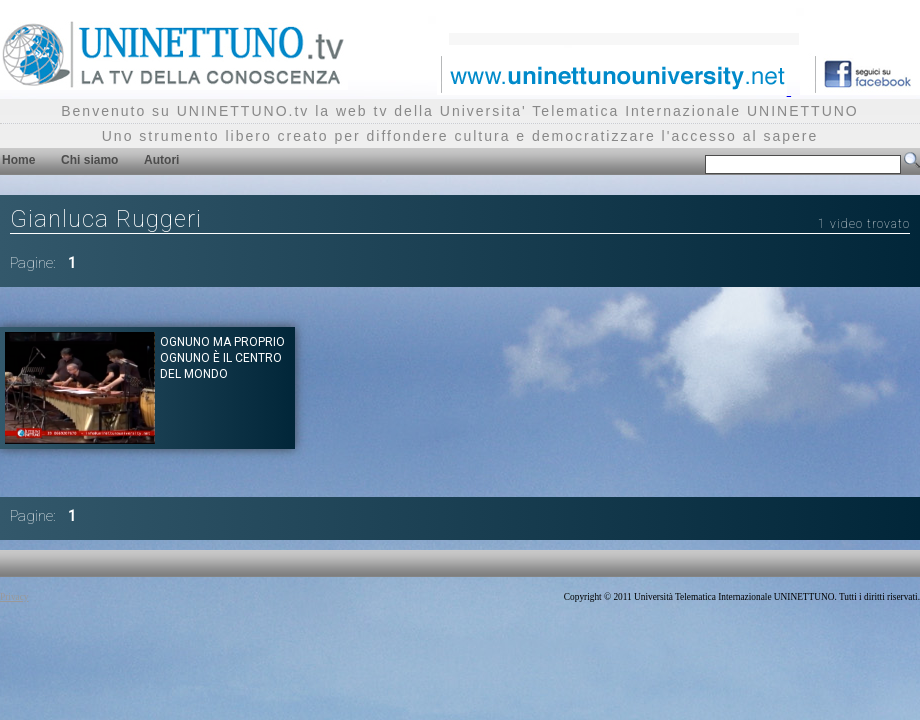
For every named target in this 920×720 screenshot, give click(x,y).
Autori (161, 160)
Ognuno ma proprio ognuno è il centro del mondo (222, 358)
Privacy (14, 597)
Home (18, 160)
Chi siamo (89, 160)
